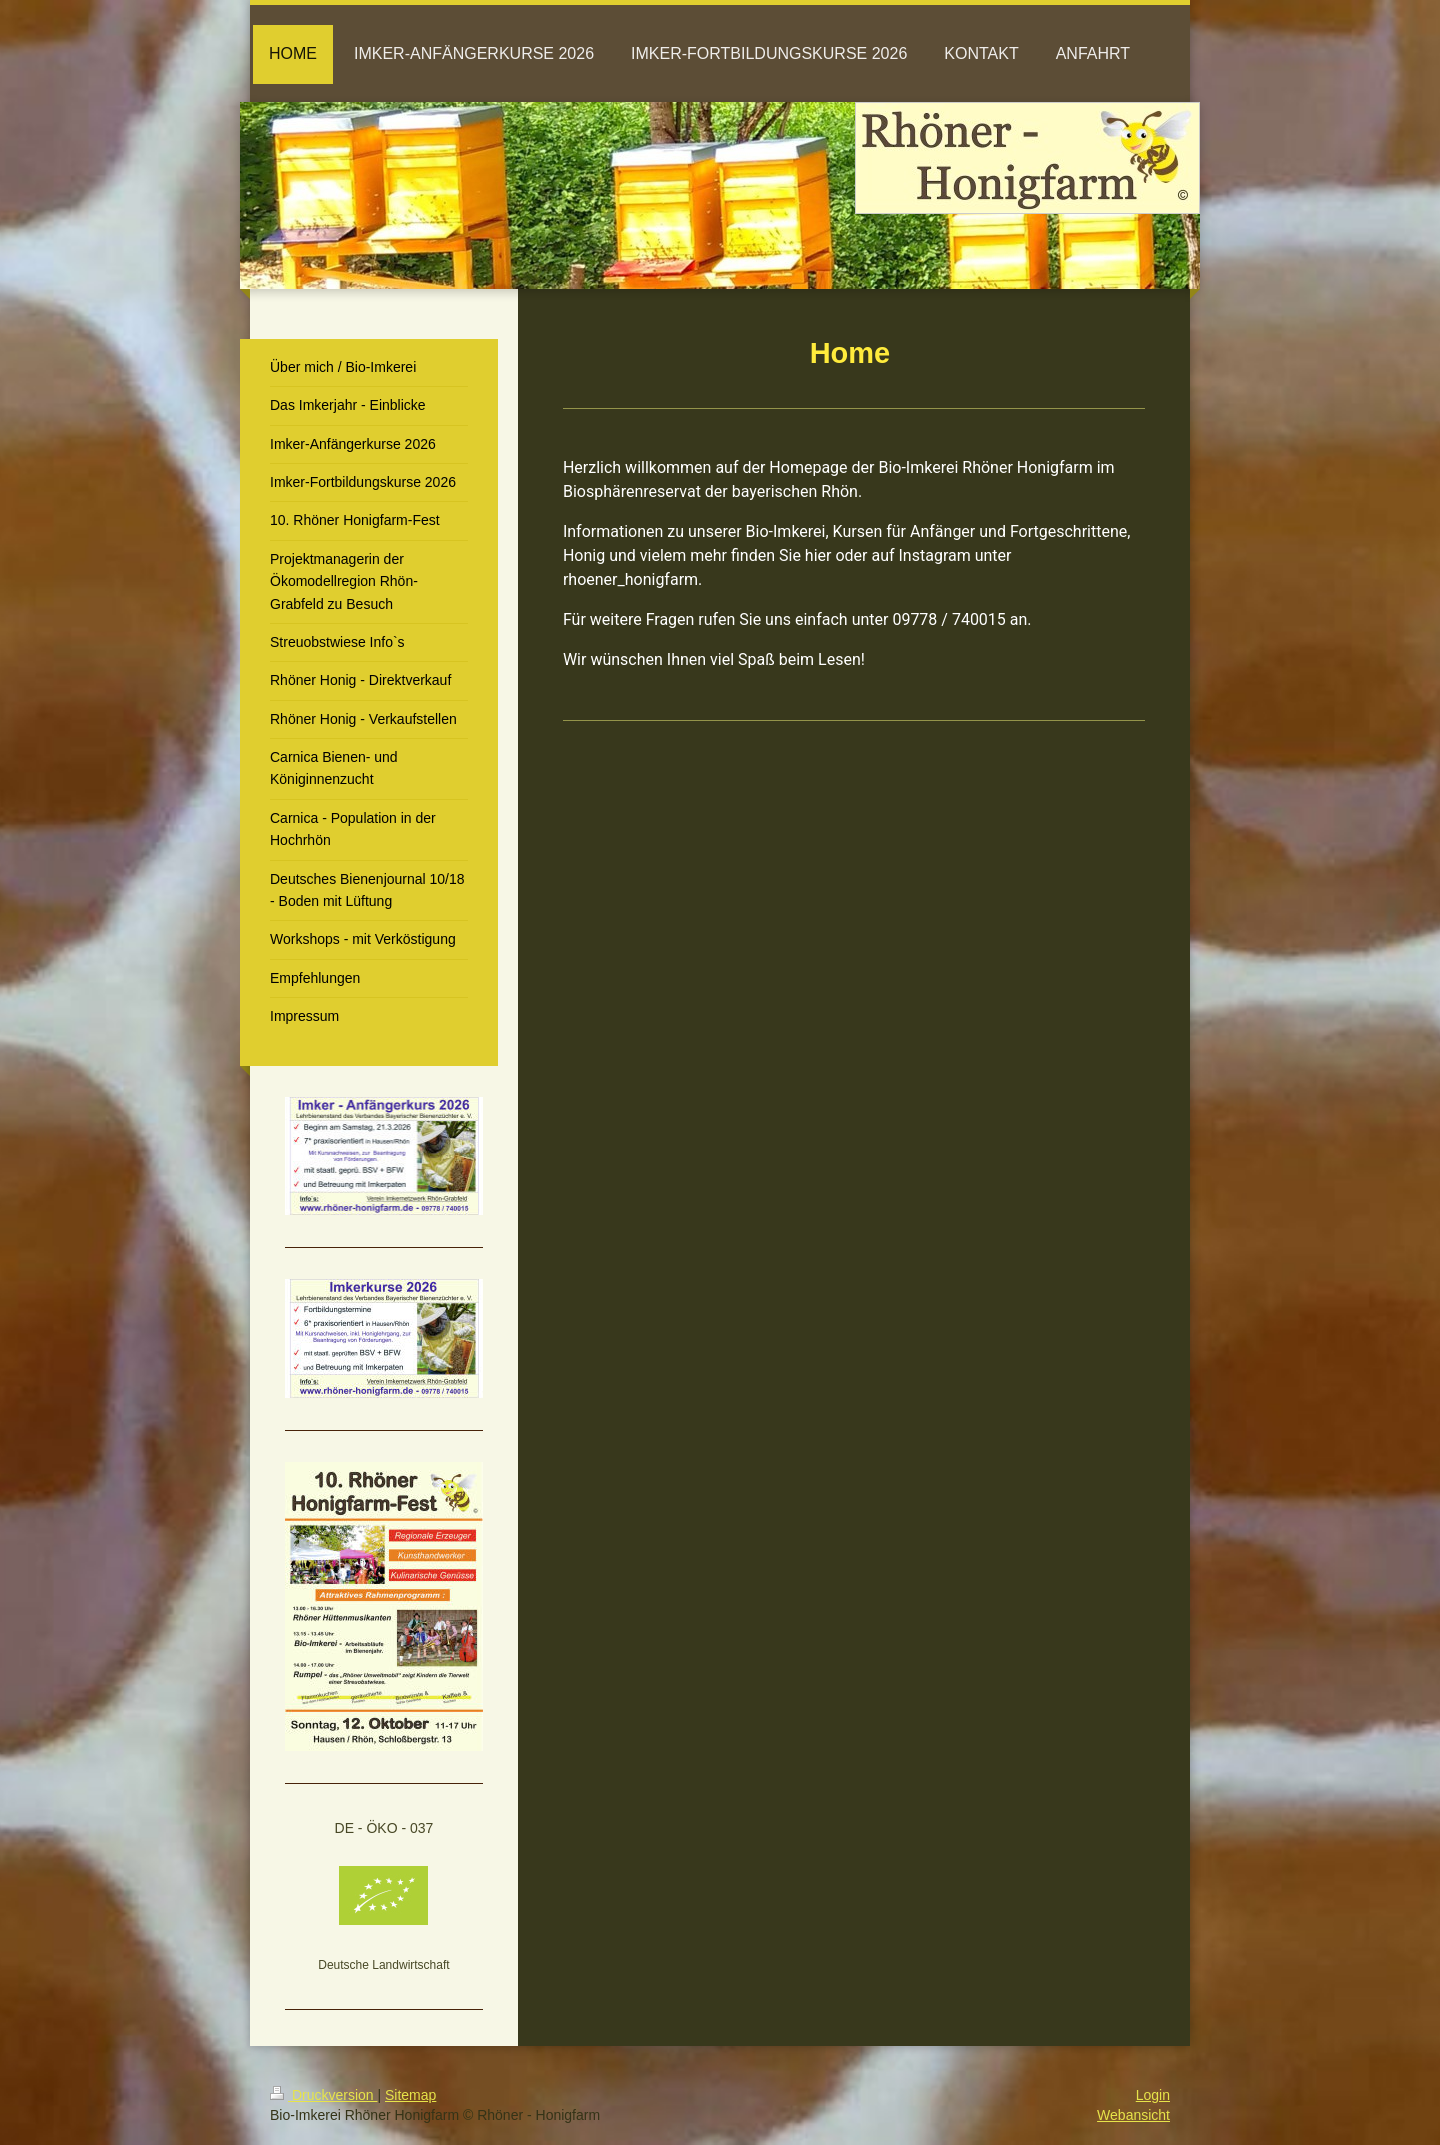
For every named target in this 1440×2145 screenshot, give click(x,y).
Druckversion (323, 2095)
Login (1153, 2095)
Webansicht (1133, 2115)
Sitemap (410, 2095)
